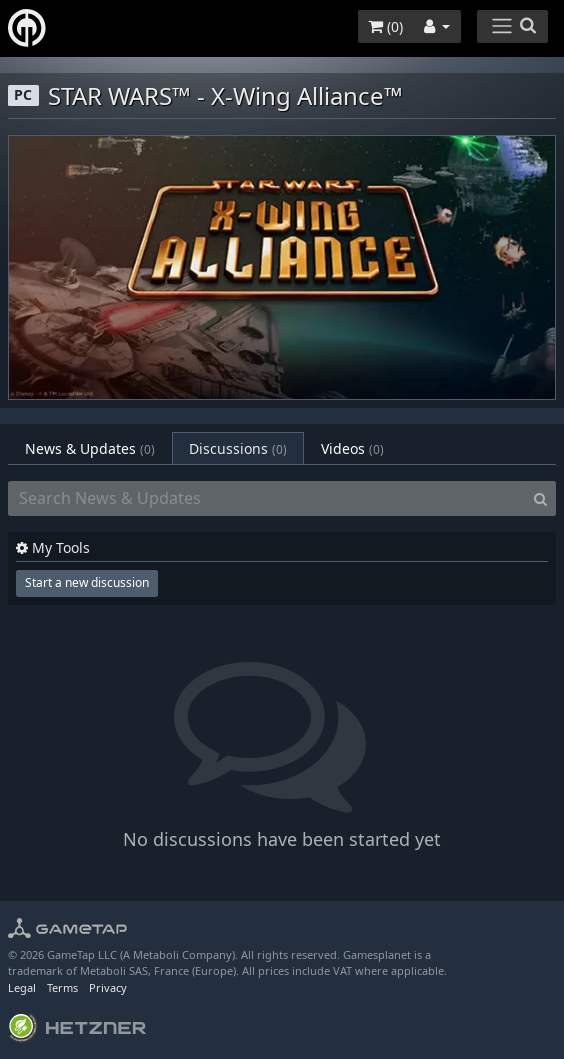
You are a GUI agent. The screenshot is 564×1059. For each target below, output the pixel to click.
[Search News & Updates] (267, 499)
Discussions (238, 448)
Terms (62, 987)
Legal (22, 987)
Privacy (108, 987)
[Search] (540, 499)
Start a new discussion (87, 582)
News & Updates (90, 448)
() (385, 26)
